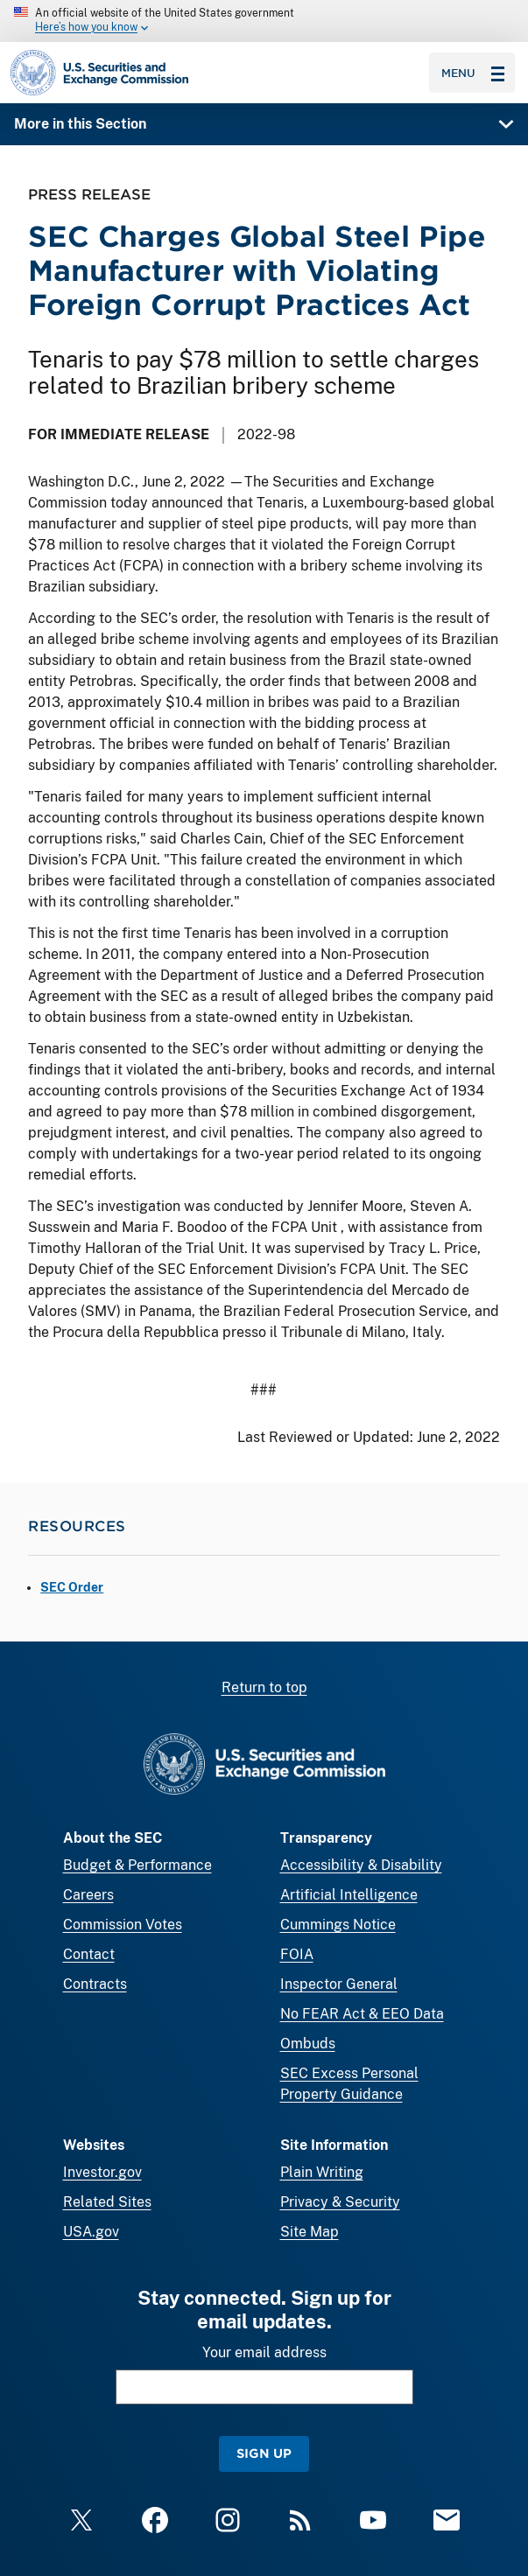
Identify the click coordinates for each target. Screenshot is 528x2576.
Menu (472, 73)
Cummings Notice (338, 1924)
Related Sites (107, 2202)
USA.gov (91, 2231)
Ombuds (307, 2043)
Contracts (95, 1984)
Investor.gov (102, 2172)
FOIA (296, 1954)
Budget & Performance (137, 1865)
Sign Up (264, 2453)
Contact (89, 1954)
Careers (88, 1894)
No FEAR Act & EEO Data (362, 2014)
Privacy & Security (340, 2202)
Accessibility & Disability (361, 1865)
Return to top (264, 1687)
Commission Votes (122, 1924)
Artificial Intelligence (349, 1894)
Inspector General (339, 1984)
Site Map (309, 2231)
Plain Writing (321, 2172)
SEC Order (71, 1587)
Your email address (264, 2352)
